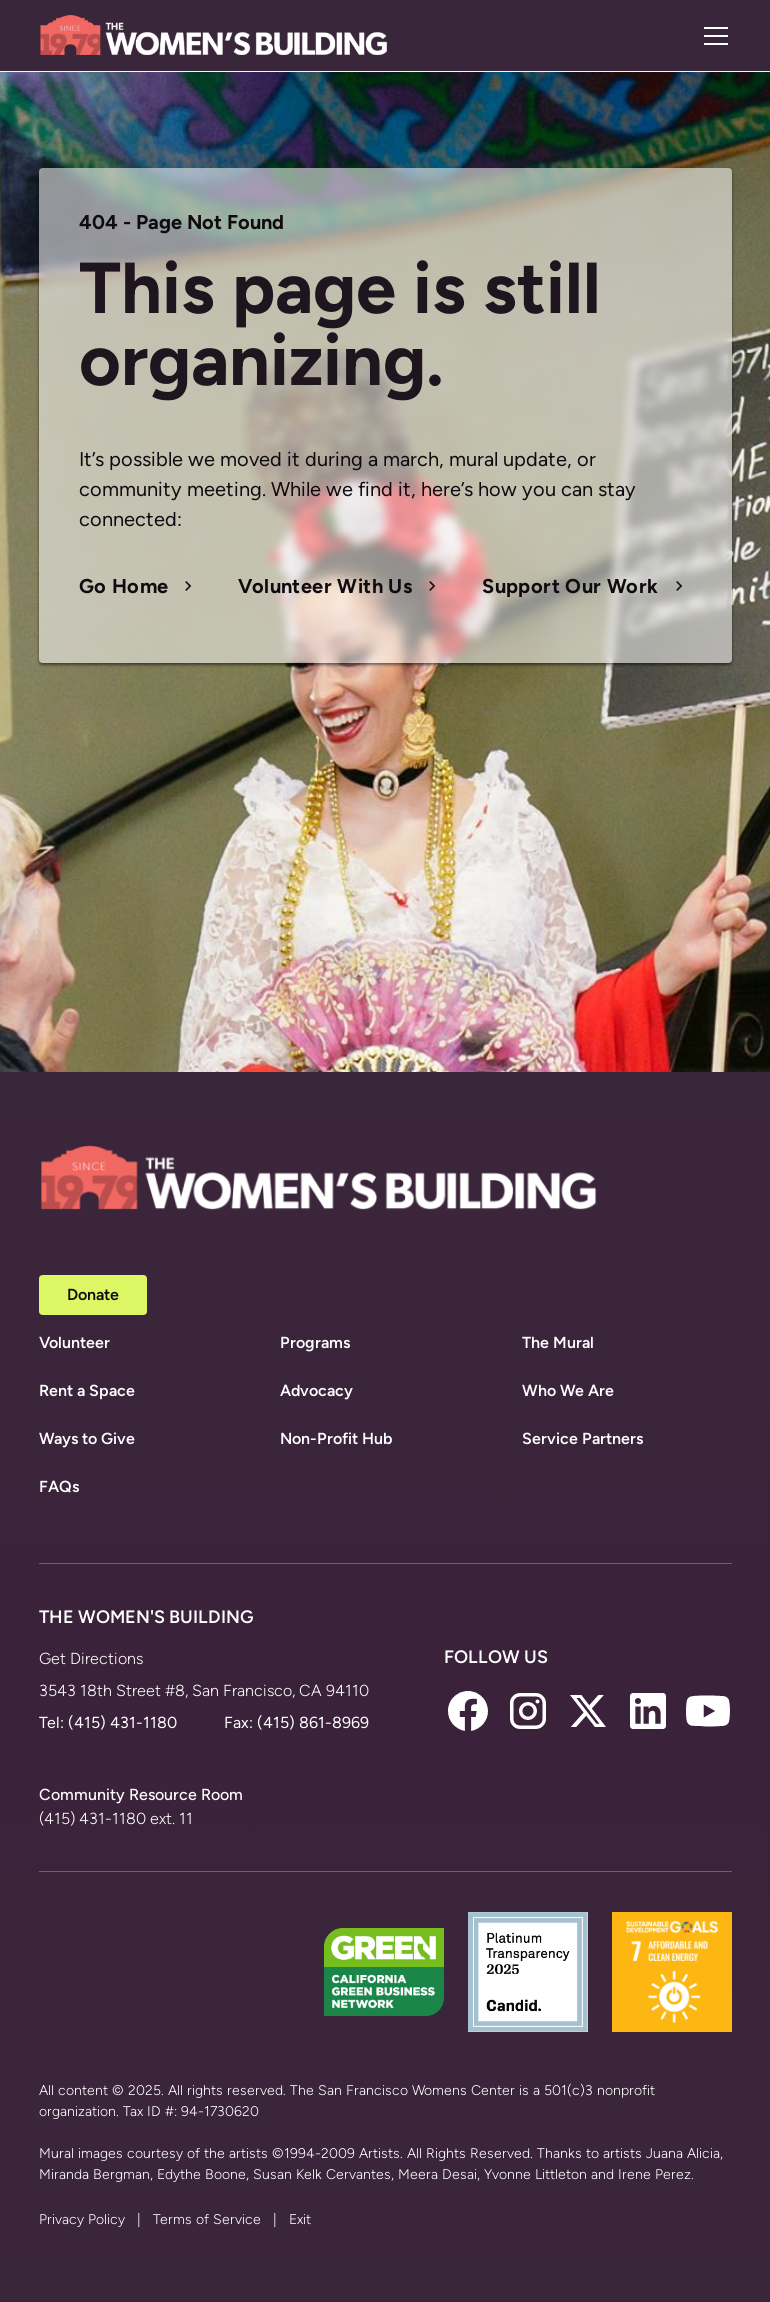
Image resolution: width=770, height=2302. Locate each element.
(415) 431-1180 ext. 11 (116, 1818)
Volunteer (74, 1342)
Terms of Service (207, 2219)
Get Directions (91, 1658)
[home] (214, 36)
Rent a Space (87, 1390)
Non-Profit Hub (336, 1438)
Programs (315, 1342)
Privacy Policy (82, 2219)
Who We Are (568, 1390)
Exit (300, 2219)
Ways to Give (87, 1438)
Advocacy (316, 1390)
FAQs (59, 1486)
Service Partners (582, 1438)
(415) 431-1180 (122, 1722)
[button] (712, 36)
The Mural (558, 1342)
